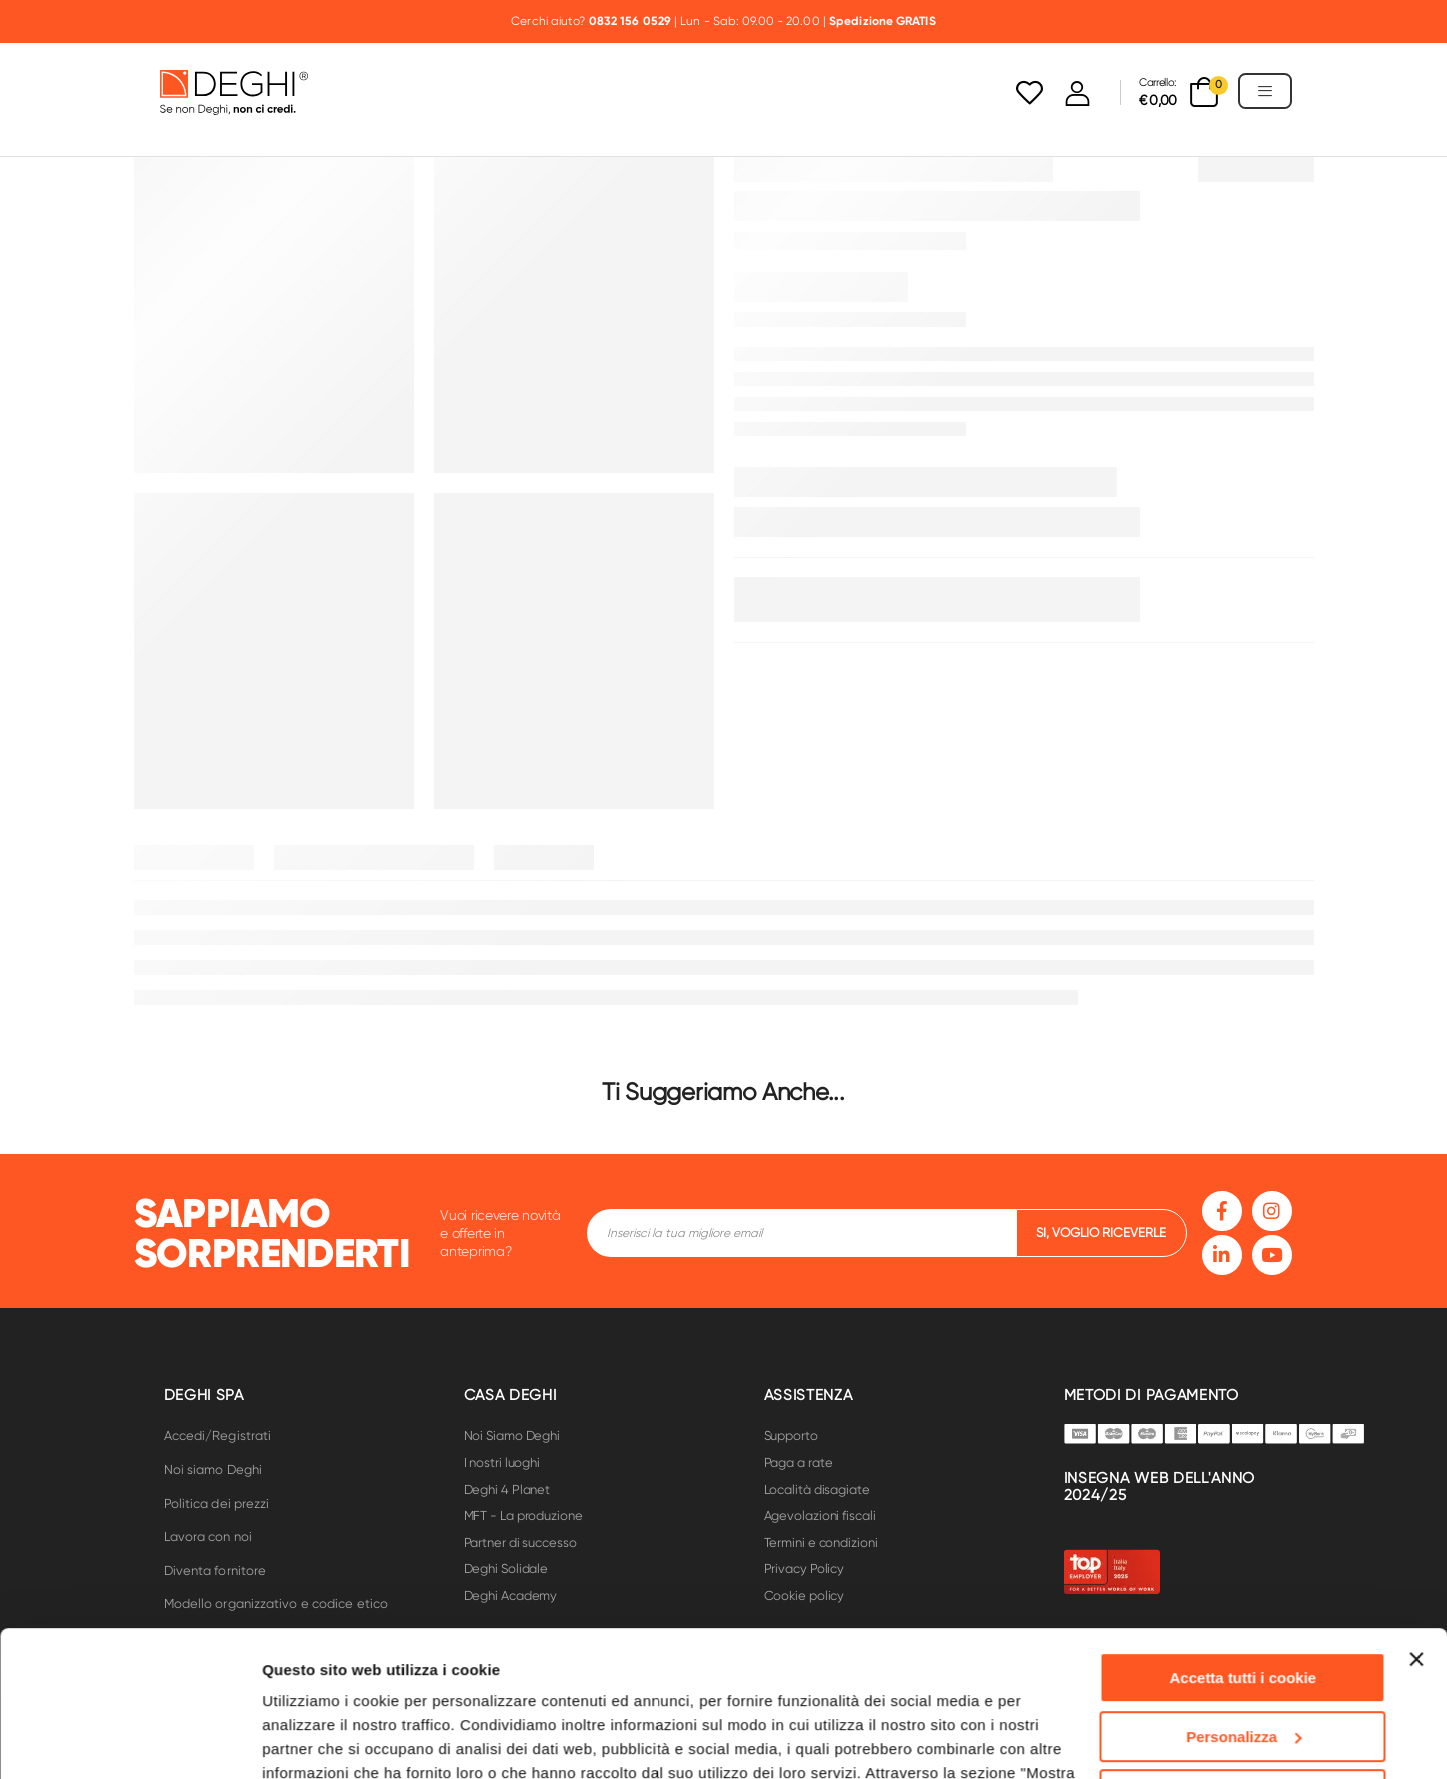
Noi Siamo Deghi (512, 1435)
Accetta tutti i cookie (1243, 1541)
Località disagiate (817, 1489)
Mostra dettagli (316, 1739)
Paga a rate (798, 1462)
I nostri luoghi (502, 1462)
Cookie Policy (669, 1684)
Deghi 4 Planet (507, 1489)
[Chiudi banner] (1416, 1523)
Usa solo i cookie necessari (1243, 1658)
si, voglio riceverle (1101, 1232)
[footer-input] (801, 1233)
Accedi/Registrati (218, 1435)
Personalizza (1243, 1599)
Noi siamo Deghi (213, 1469)
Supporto (791, 1435)
